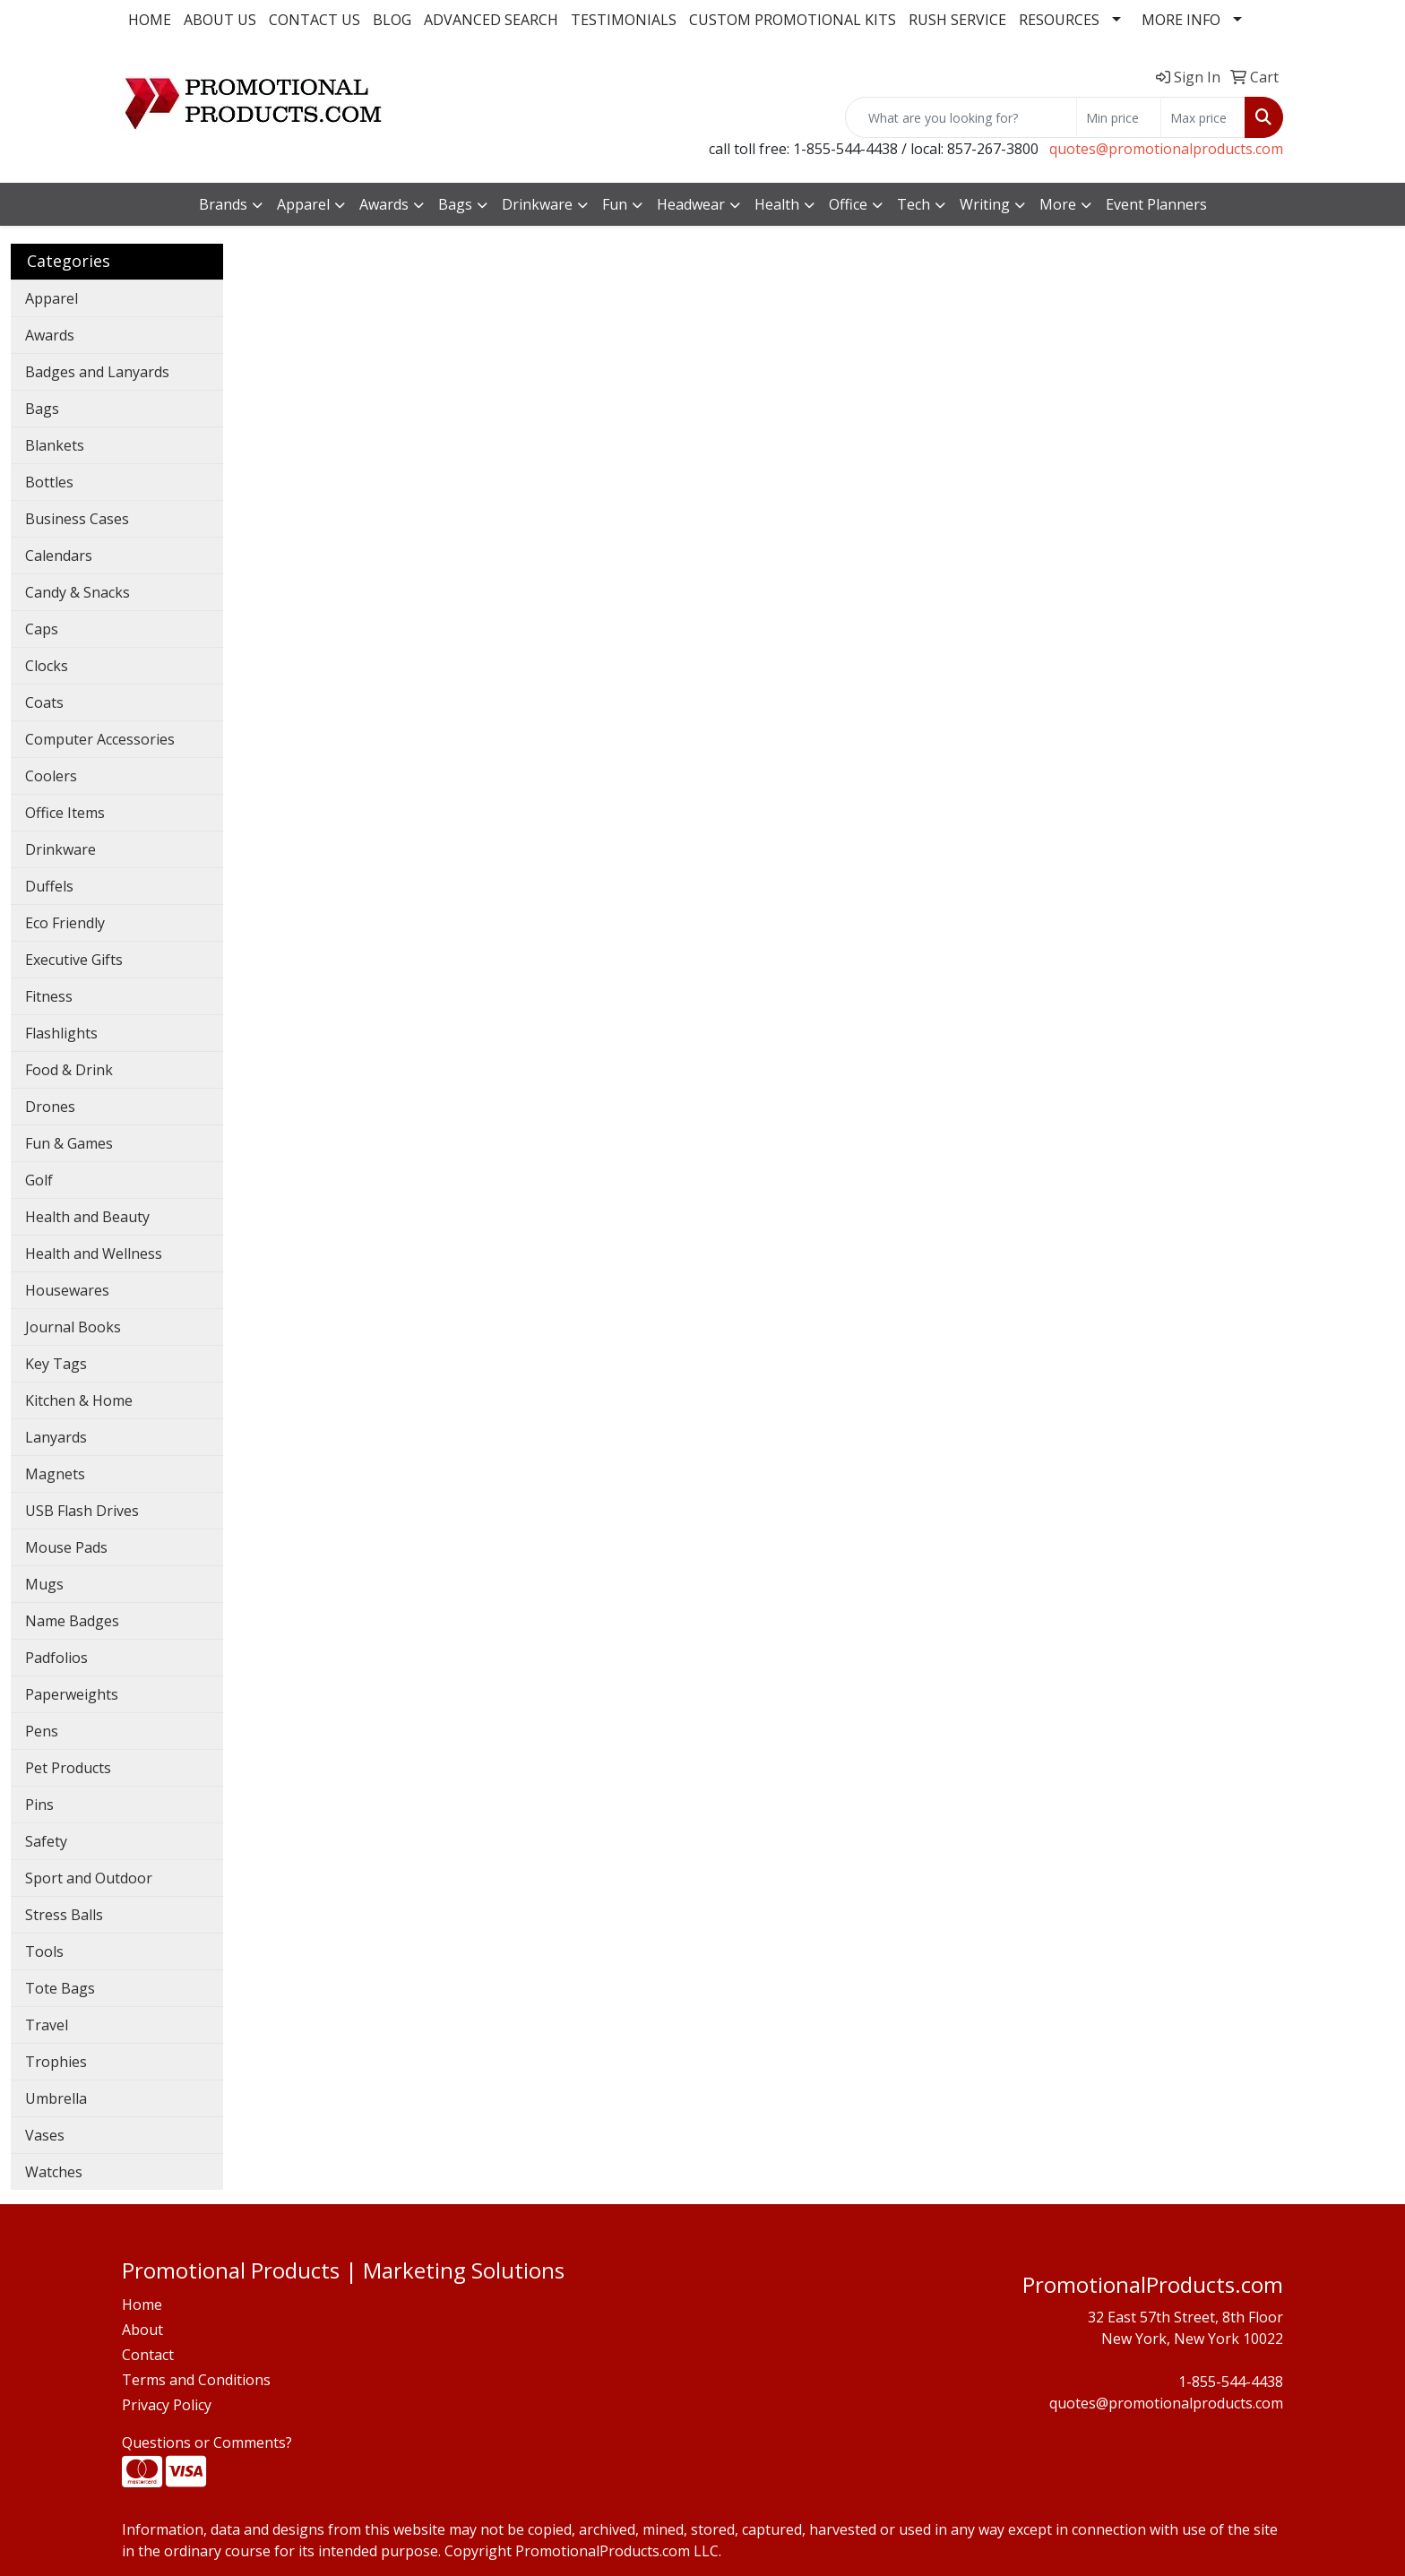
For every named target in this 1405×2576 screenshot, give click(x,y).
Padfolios (56, 1657)
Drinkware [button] (537, 204)
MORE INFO (1181, 20)
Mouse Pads (66, 1547)
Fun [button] (614, 204)
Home (142, 2304)
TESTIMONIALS (624, 20)
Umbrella (56, 2098)
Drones (50, 1106)
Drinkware (60, 849)
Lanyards (56, 1437)
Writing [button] (985, 204)
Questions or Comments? (207, 2442)
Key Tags (56, 1364)
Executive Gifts (74, 959)
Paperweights (71, 1694)
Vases (45, 2135)
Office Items (65, 813)
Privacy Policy (166, 2405)
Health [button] (776, 204)
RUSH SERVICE (957, 20)
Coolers (51, 776)
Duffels (49, 886)
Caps (41, 629)
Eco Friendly (65, 923)
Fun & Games (69, 1143)
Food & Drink (69, 1070)
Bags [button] (455, 204)
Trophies (56, 2062)
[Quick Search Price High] (1203, 117)
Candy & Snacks (77, 592)
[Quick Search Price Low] (1118, 117)
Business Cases (77, 519)
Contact (148, 2355)
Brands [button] (223, 204)
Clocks (46, 666)
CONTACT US (314, 20)
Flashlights (61, 1033)
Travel (46, 2025)
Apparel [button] (303, 204)
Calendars (58, 555)
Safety (46, 1841)
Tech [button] (913, 204)
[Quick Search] (961, 117)
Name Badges (72, 1621)
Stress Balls (64, 1915)
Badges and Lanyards (97, 372)
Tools (44, 1951)
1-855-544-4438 (1230, 2381)
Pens (41, 1731)
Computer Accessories (100, 739)
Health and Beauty (87, 1217)
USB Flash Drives (82, 1511)
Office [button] (848, 204)
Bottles (49, 482)
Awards (49, 335)
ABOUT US (220, 20)
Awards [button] (384, 204)
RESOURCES (1059, 20)
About (142, 2329)
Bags (42, 408)
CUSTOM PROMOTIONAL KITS (792, 20)
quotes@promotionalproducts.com (1166, 149)
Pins (39, 1804)
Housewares (67, 1290)
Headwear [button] (691, 204)
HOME (149, 20)
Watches (53, 2172)
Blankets (54, 445)
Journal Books (73, 1327)
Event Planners (1156, 204)
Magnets (55, 1474)
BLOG (392, 20)
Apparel (51, 298)
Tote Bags (60, 1988)
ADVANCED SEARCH (491, 20)
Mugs (44, 1584)
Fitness (49, 996)
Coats (44, 702)
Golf (39, 1180)
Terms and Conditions (196, 2380)
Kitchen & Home (79, 1400)
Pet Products (68, 1768)
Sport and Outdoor (88, 1878)
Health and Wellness (93, 1253)
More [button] (1057, 204)
